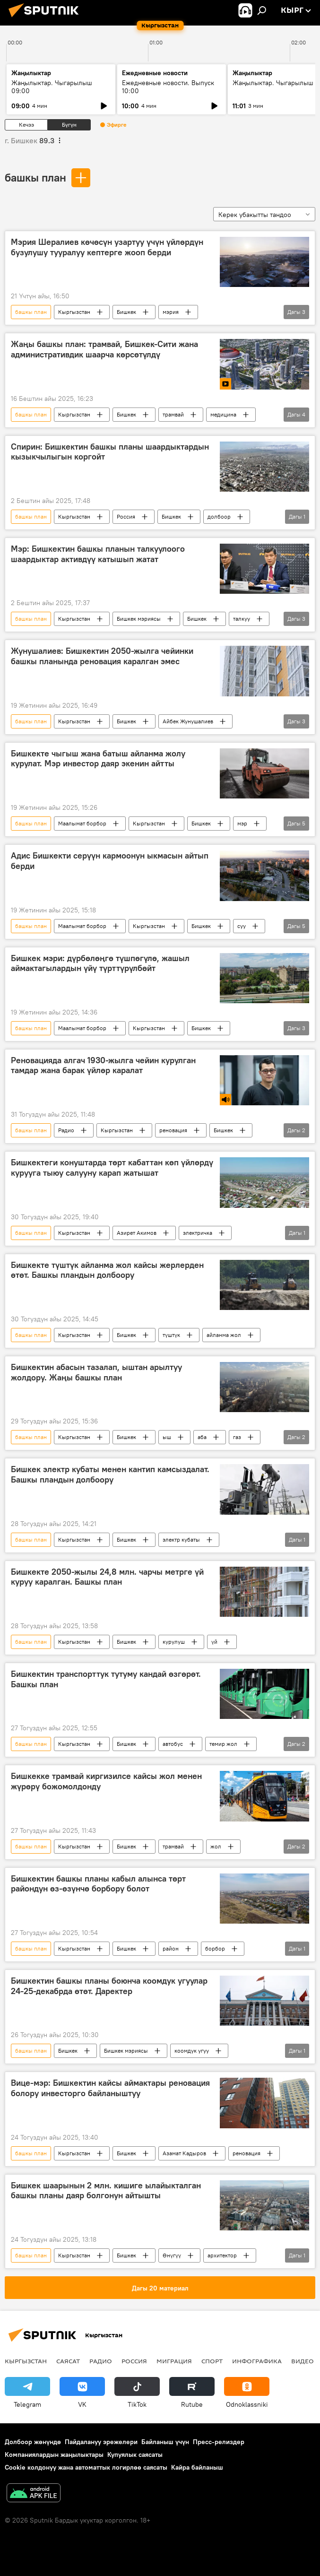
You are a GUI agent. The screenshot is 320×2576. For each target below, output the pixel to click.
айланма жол (224, 1334)
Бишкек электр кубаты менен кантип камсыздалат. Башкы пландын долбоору (110, 1474)
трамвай (173, 414)
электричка (197, 1232)
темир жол (223, 1743)
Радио (66, 1130)
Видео (302, 2361)
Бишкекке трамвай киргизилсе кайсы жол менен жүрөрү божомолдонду (106, 1781)
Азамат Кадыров (184, 2153)
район (171, 1948)
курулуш (174, 1641)
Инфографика (257, 2361)
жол (215, 1846)
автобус (173, 1743)
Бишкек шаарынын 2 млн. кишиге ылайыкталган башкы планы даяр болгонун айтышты (106, 2190)
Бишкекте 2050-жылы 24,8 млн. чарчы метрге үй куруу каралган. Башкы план (107, 1577)
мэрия (171, 311)
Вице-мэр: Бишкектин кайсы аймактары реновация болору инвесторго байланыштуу (110, 2088)
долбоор (219, 516)
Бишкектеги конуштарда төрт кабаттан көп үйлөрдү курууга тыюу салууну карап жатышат (112, 1167)
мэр (242, 823)
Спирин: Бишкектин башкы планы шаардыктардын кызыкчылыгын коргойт (110, 452)
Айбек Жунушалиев (188, 721)
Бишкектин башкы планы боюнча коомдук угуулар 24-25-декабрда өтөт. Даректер (109, 1986)
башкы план (35, 177)
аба (202, 1436)
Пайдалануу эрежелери (101, 2441)
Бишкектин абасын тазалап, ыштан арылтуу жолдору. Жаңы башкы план (96, 1372)
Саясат (68, 2361)
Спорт (212, 2361)
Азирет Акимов (136, 1232)
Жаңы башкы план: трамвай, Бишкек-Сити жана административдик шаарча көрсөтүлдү (104, 349)
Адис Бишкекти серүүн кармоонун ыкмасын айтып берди (109, 860)
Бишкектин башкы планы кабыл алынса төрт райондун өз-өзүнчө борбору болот (98, 1883)
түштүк (171, 1334)
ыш (167, 1436)
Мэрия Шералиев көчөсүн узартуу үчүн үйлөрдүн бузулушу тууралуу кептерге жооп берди (107, 247)
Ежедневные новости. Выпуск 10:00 (168, 86)
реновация (173, 1130)
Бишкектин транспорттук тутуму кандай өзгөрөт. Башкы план (106, 1679)
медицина (223, 414)
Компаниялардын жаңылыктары (54, 2454)
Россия (126, 516)
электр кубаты (181, 1539)
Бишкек (126, 311)
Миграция (174, 2361)
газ (237, 1436)
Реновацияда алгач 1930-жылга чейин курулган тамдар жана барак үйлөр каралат (103, 1065)
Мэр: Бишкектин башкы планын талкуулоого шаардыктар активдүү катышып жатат (98, 554)
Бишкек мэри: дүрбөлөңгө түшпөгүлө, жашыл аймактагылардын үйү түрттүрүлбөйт (100, 963)
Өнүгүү (172, 2255)
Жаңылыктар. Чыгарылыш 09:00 (51, 86)
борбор (215, 1948)
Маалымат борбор (82, 823)
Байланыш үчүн (165, 2441)
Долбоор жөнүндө (33, 2441)
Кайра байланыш (197, 2467)
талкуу (241, 618)
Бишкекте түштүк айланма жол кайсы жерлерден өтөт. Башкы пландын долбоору (107, 1270)
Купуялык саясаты (135, 2454)
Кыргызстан (74, 311)
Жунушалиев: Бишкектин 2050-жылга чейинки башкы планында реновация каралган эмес (102, 656)
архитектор (222, 2255)
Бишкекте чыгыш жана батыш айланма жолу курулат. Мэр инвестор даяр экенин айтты (98, 758)
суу (241, 925)
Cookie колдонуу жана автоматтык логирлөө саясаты (86, 2467)
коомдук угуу (191, 2050)
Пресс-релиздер (218, 2441)
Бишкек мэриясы (139, 618)
